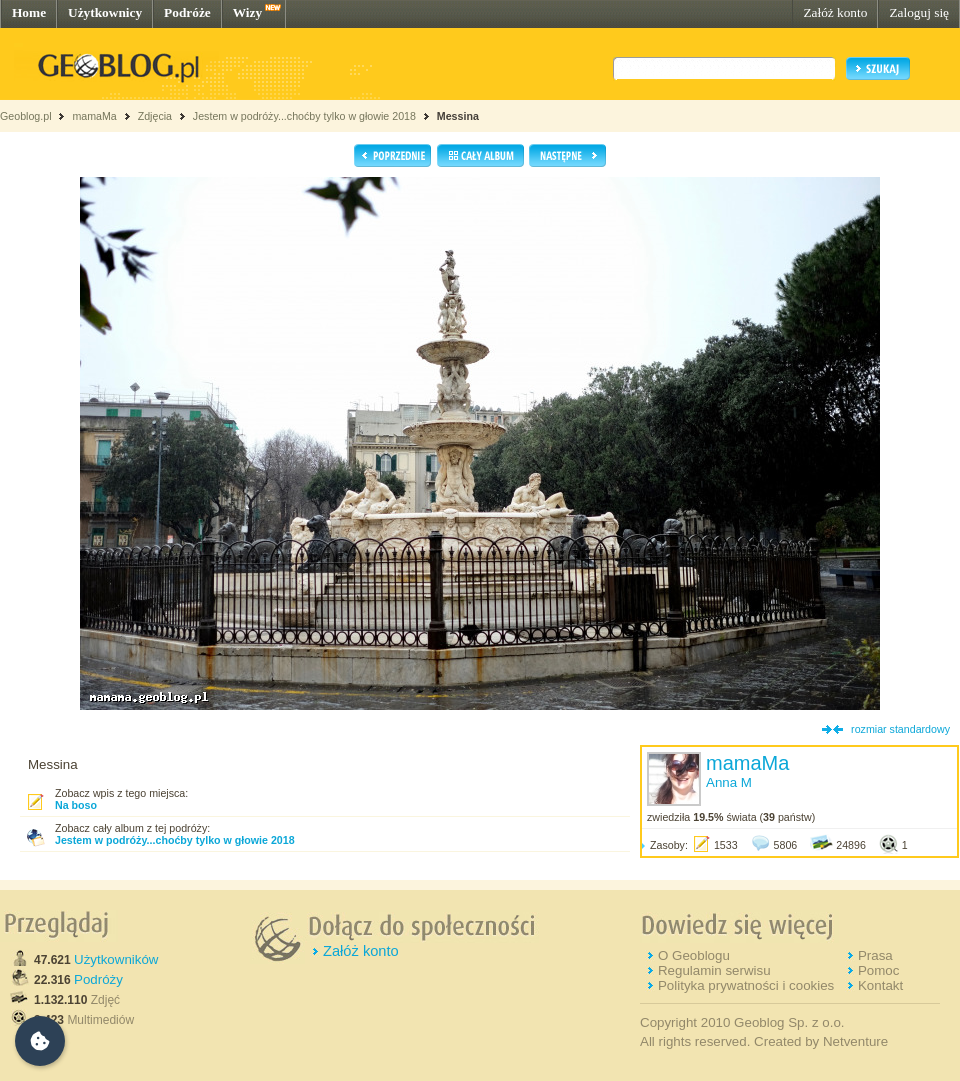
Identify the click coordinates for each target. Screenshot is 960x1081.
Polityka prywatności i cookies (746, 985)
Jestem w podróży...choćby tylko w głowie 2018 (304, 116)
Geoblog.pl (26, 116)
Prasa (875, 955)
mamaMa (94, 116)
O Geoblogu (694, 955)
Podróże (187, 12)
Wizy (247, 12)
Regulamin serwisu (714, 970)
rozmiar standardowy (900, 729)
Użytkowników (116, 959)
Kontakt (880, 985)
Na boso (76, 805)
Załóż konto (835, 12)
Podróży (98, 979)
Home (29, 12)
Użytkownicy (105, 12)
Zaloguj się (919, 12)
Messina (458, 116)
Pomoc (878, 970)
